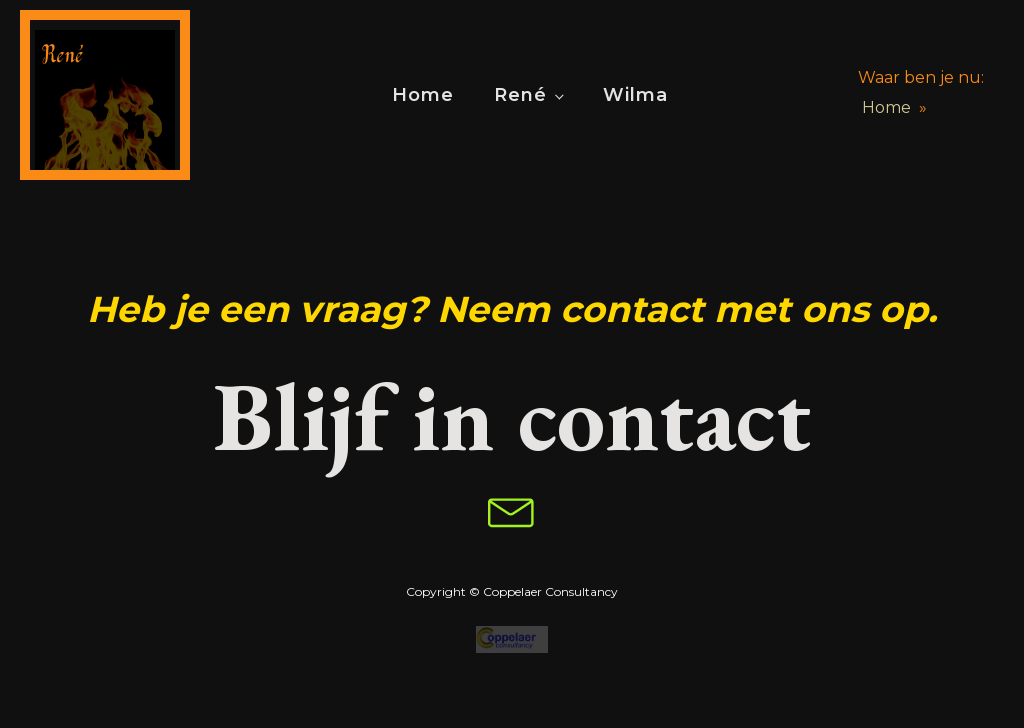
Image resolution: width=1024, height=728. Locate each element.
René (520, 95)
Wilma (635, 95)
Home (423, 95)
